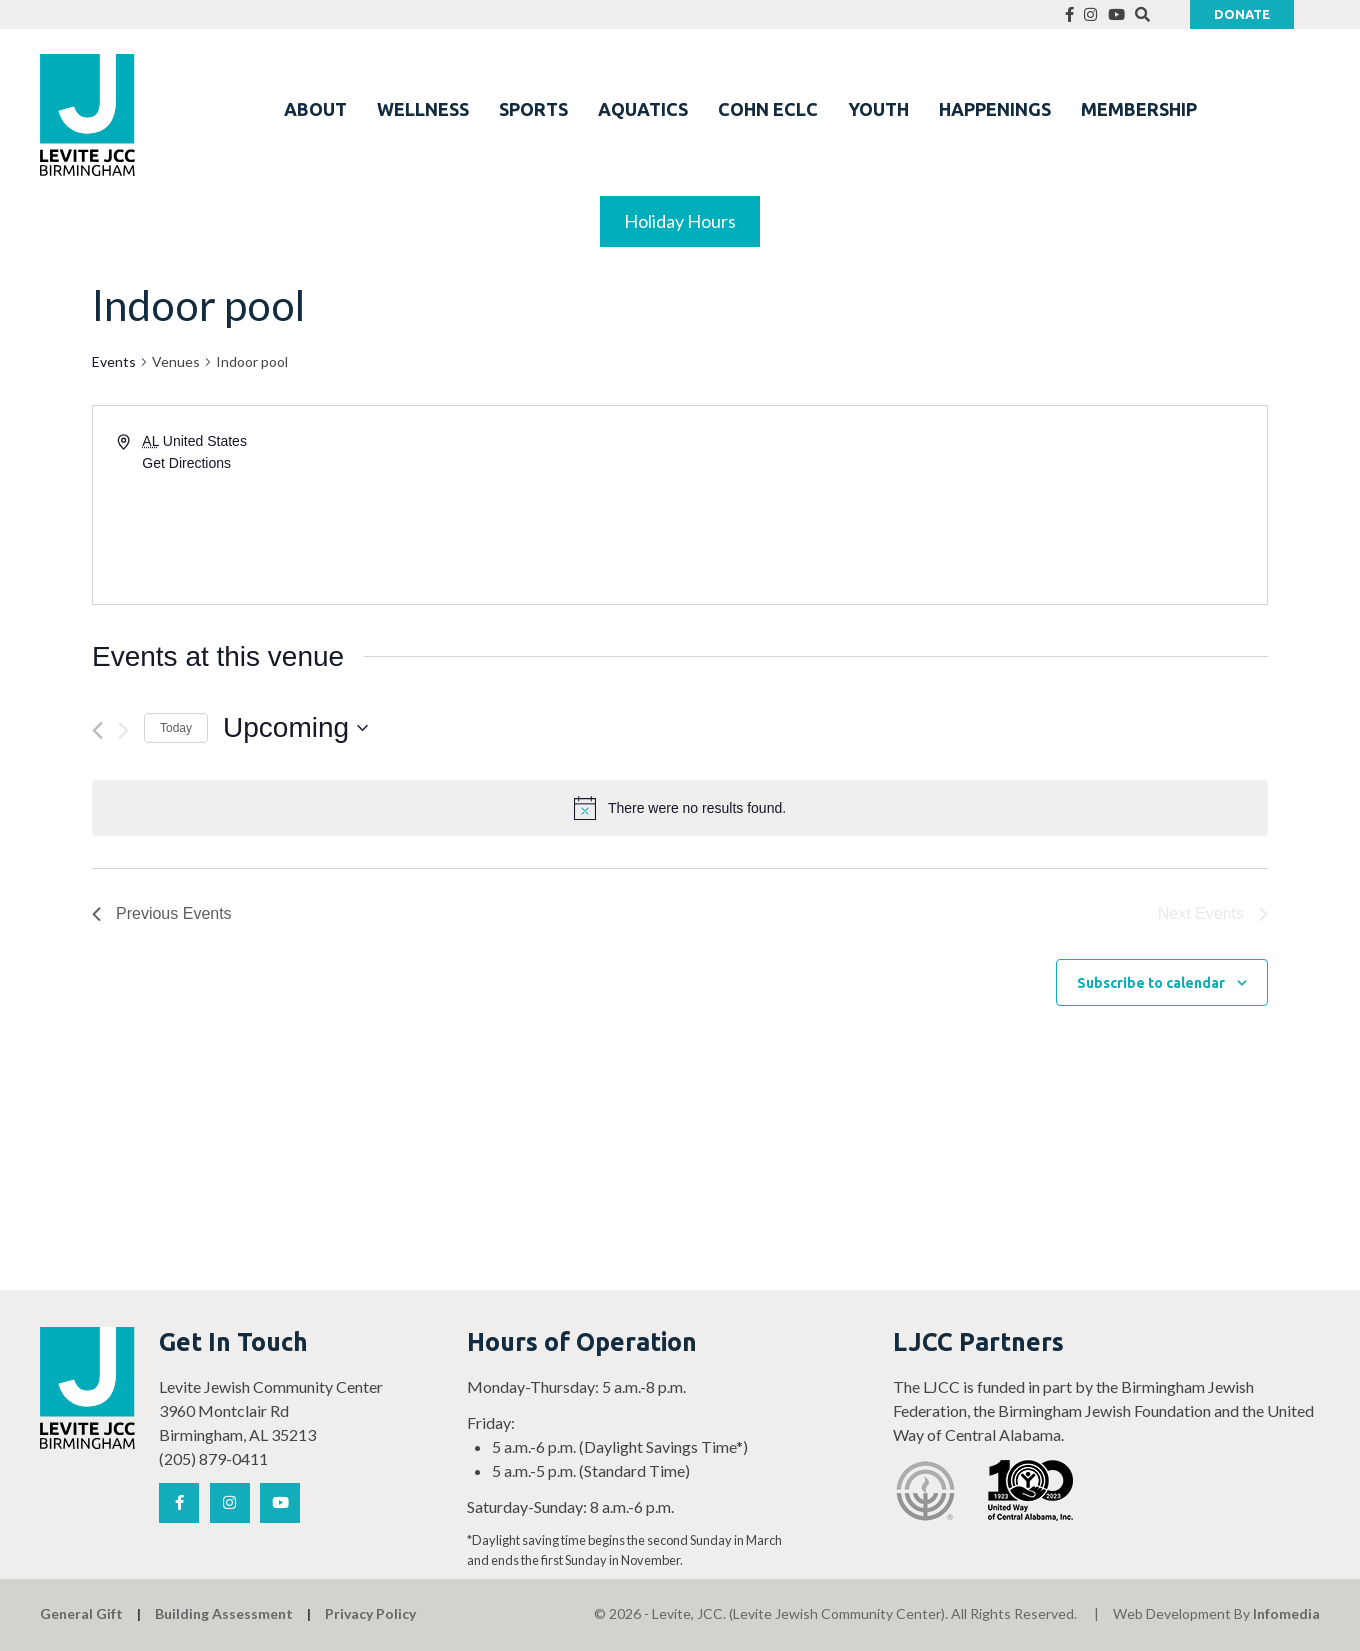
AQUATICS (643, 109)
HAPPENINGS (995, 109)
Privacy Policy (370, 1613)
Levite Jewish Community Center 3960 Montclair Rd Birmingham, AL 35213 (271, 1410)
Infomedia (1286, 1613)
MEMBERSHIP (1139, 109)
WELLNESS (423, 109)
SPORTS (533, 109)
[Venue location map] (972, 505)
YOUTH (878, 109)
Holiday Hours (680, 221)
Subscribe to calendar (1151, 983)
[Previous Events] (97, 730)
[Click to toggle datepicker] (295, 728)
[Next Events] (123, 730)
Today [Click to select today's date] (176, 728)
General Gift (81, 1613)
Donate (1242, 14)
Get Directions (186, 463)
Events (114, 361)
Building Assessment (224, 1613)
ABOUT (315, 109)
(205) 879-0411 (213, 1458)
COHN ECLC (768, 109)
